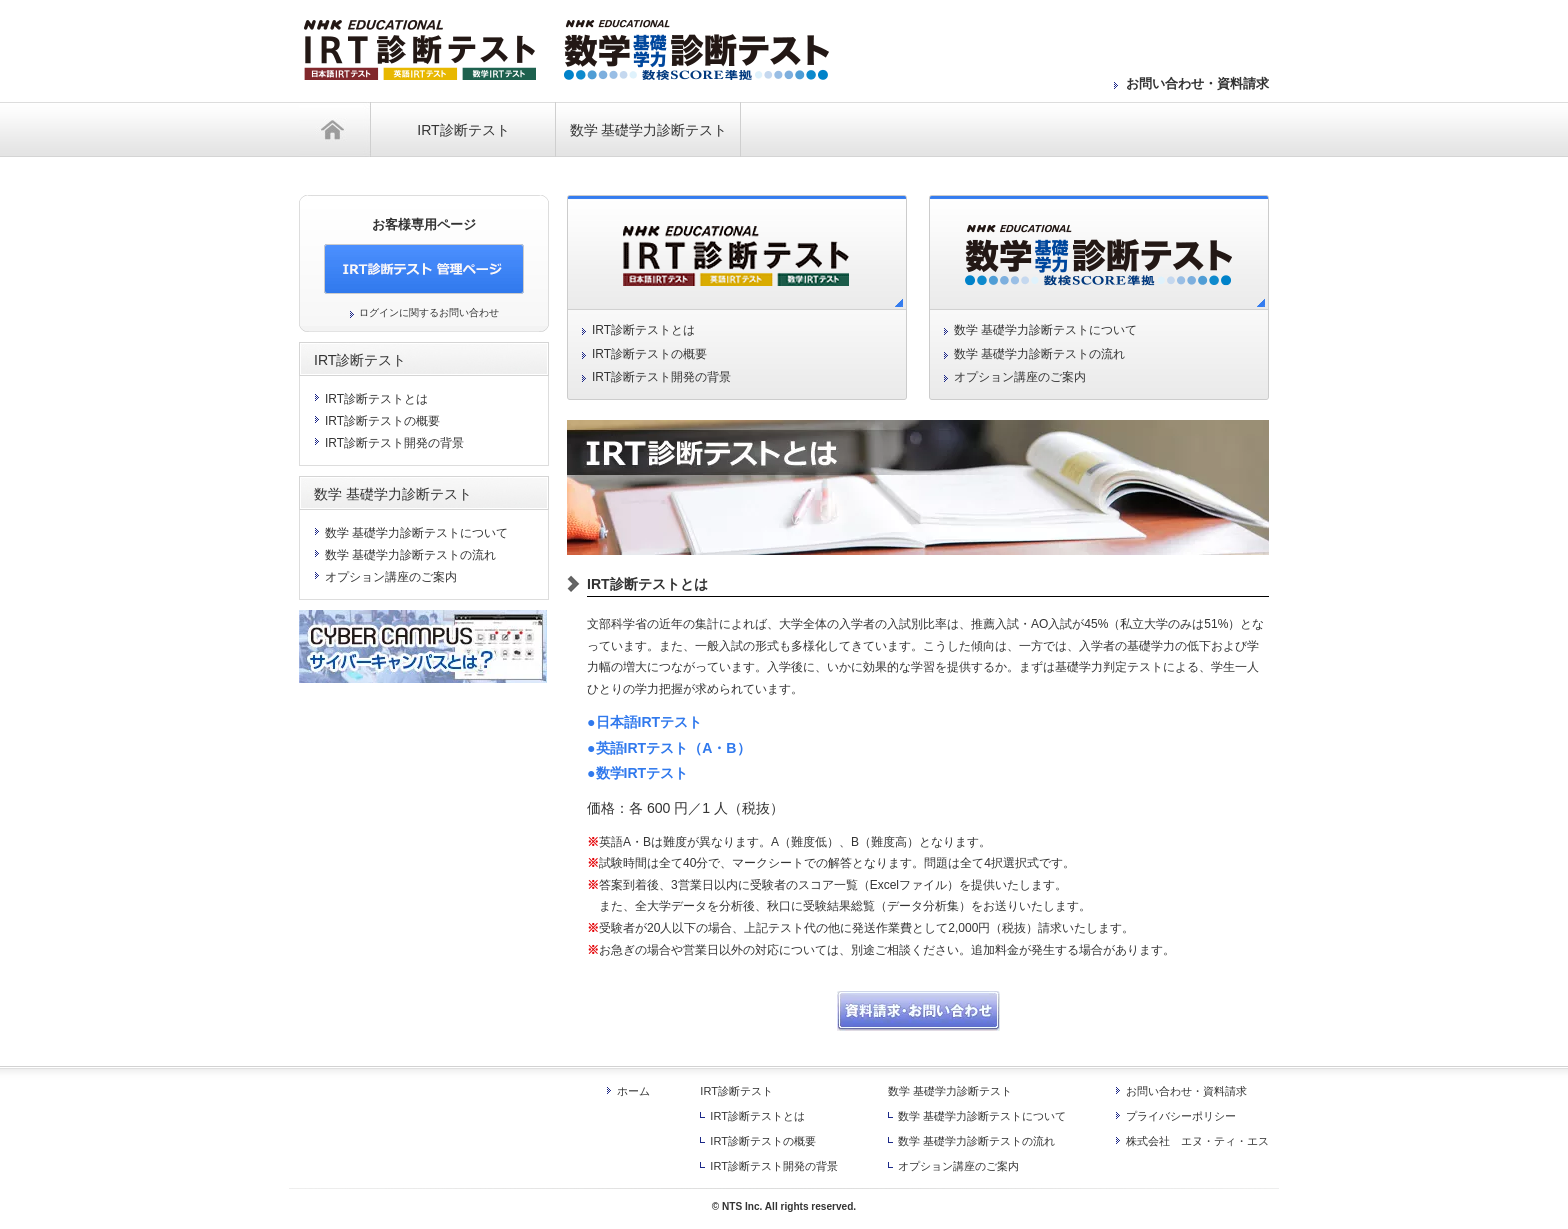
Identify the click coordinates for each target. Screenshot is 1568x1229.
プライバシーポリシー (1181, 1116)
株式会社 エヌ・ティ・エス (1197, 1141)
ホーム (335, 129)
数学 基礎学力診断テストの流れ (1039, 354)
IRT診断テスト (463, 130)
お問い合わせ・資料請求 (1197, 83)
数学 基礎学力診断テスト (649, 130)
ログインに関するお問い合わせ (429, 312)
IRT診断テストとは (643, 330)
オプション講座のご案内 (1020, 377)
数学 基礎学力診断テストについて (1045, 330)
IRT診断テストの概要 (649, 354)
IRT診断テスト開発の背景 (661, 377)
